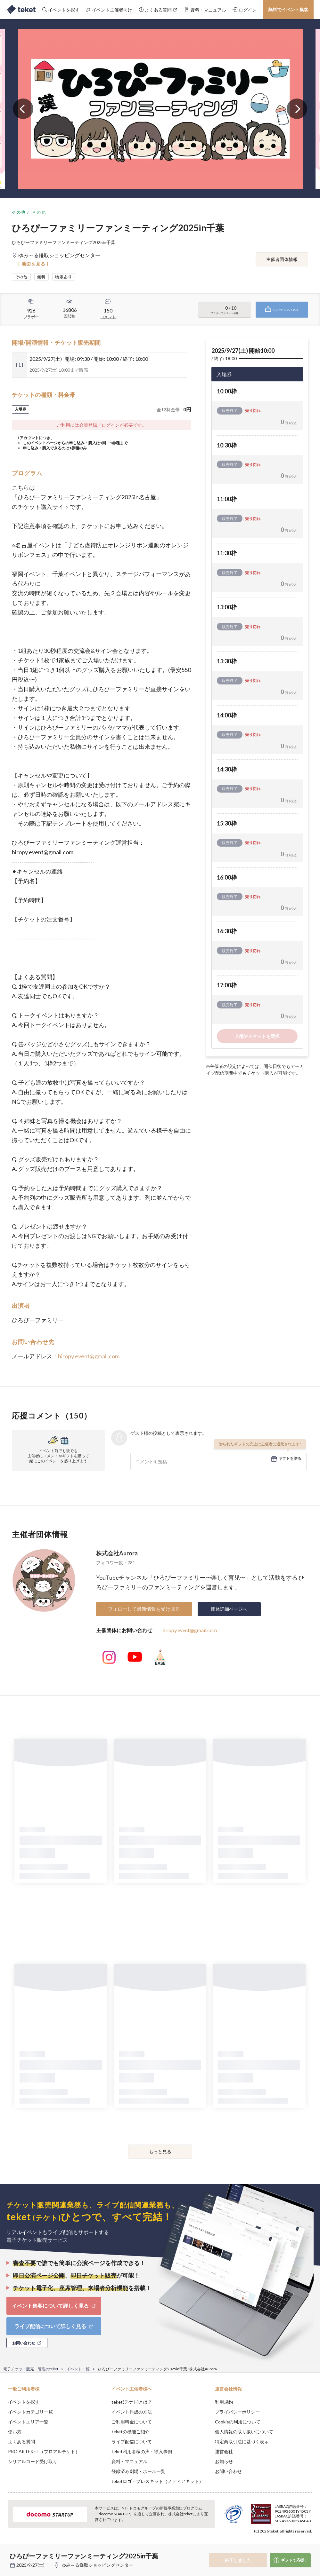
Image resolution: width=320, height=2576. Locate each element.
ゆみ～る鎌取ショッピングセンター (97, 2565)
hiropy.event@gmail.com (88, 1356)
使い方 (14, 2431)
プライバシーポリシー (237, 2411)
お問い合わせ (228, 2471)
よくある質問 (21, 2441)
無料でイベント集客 (288, 9)
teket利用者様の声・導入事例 (141, 2451)
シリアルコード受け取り (32, 2461)
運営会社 (224, 2451)
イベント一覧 (78, 2369)
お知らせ (224, 2461)
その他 (19, 212)
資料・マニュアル (129, 2461)
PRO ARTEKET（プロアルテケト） (44, 2451)
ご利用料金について (131, 2421)
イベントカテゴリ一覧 (30, 2411)
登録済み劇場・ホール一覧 (138, 2471)
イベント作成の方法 (131, 2411)
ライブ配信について (131, 2441)
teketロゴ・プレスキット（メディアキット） (157, 2481)
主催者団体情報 (282, 259)
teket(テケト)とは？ (131, 2402)
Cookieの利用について (237, 2421)
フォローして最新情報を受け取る (144, 1609)
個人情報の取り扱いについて (244, 2431)
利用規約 (224, 2402)
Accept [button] (298, 2544)
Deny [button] (265, 2544)
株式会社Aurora (117, 1553)
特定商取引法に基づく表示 (242, 2441)
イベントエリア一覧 (28, 2421)
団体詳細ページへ (229, 1609)
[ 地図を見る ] (33, 263)
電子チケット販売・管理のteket (30, 2369)
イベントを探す (23, 2402)
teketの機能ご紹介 (130, 2431)
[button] (9, 2552)
